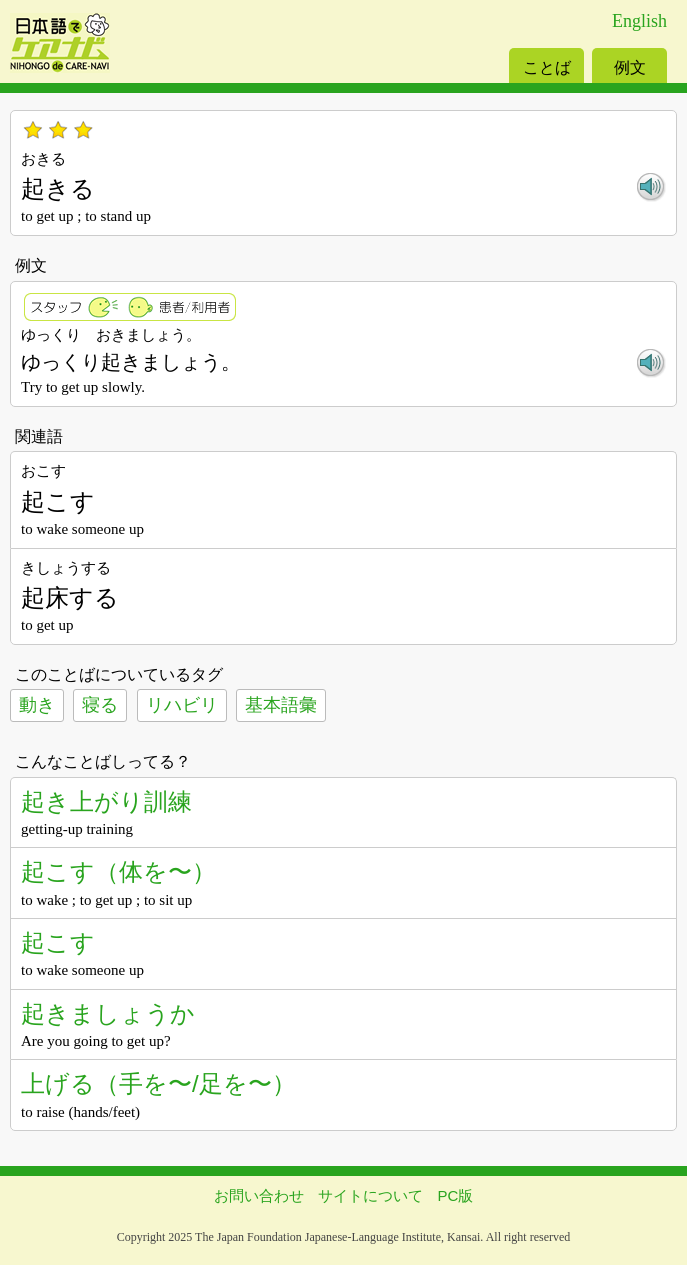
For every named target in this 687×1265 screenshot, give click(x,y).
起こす (58, 942)
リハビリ (182, 705)
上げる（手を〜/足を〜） (158, 1083)
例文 (630, 67)
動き (37, 705)
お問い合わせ (259, 1195)
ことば (547, 67)
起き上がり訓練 (106, 801)
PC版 (456, 1195)
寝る (100, 705)
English (639, 21)
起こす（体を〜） (118, 871)
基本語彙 (281, 705)
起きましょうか (108, 1013)
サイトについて (370, 1195)
